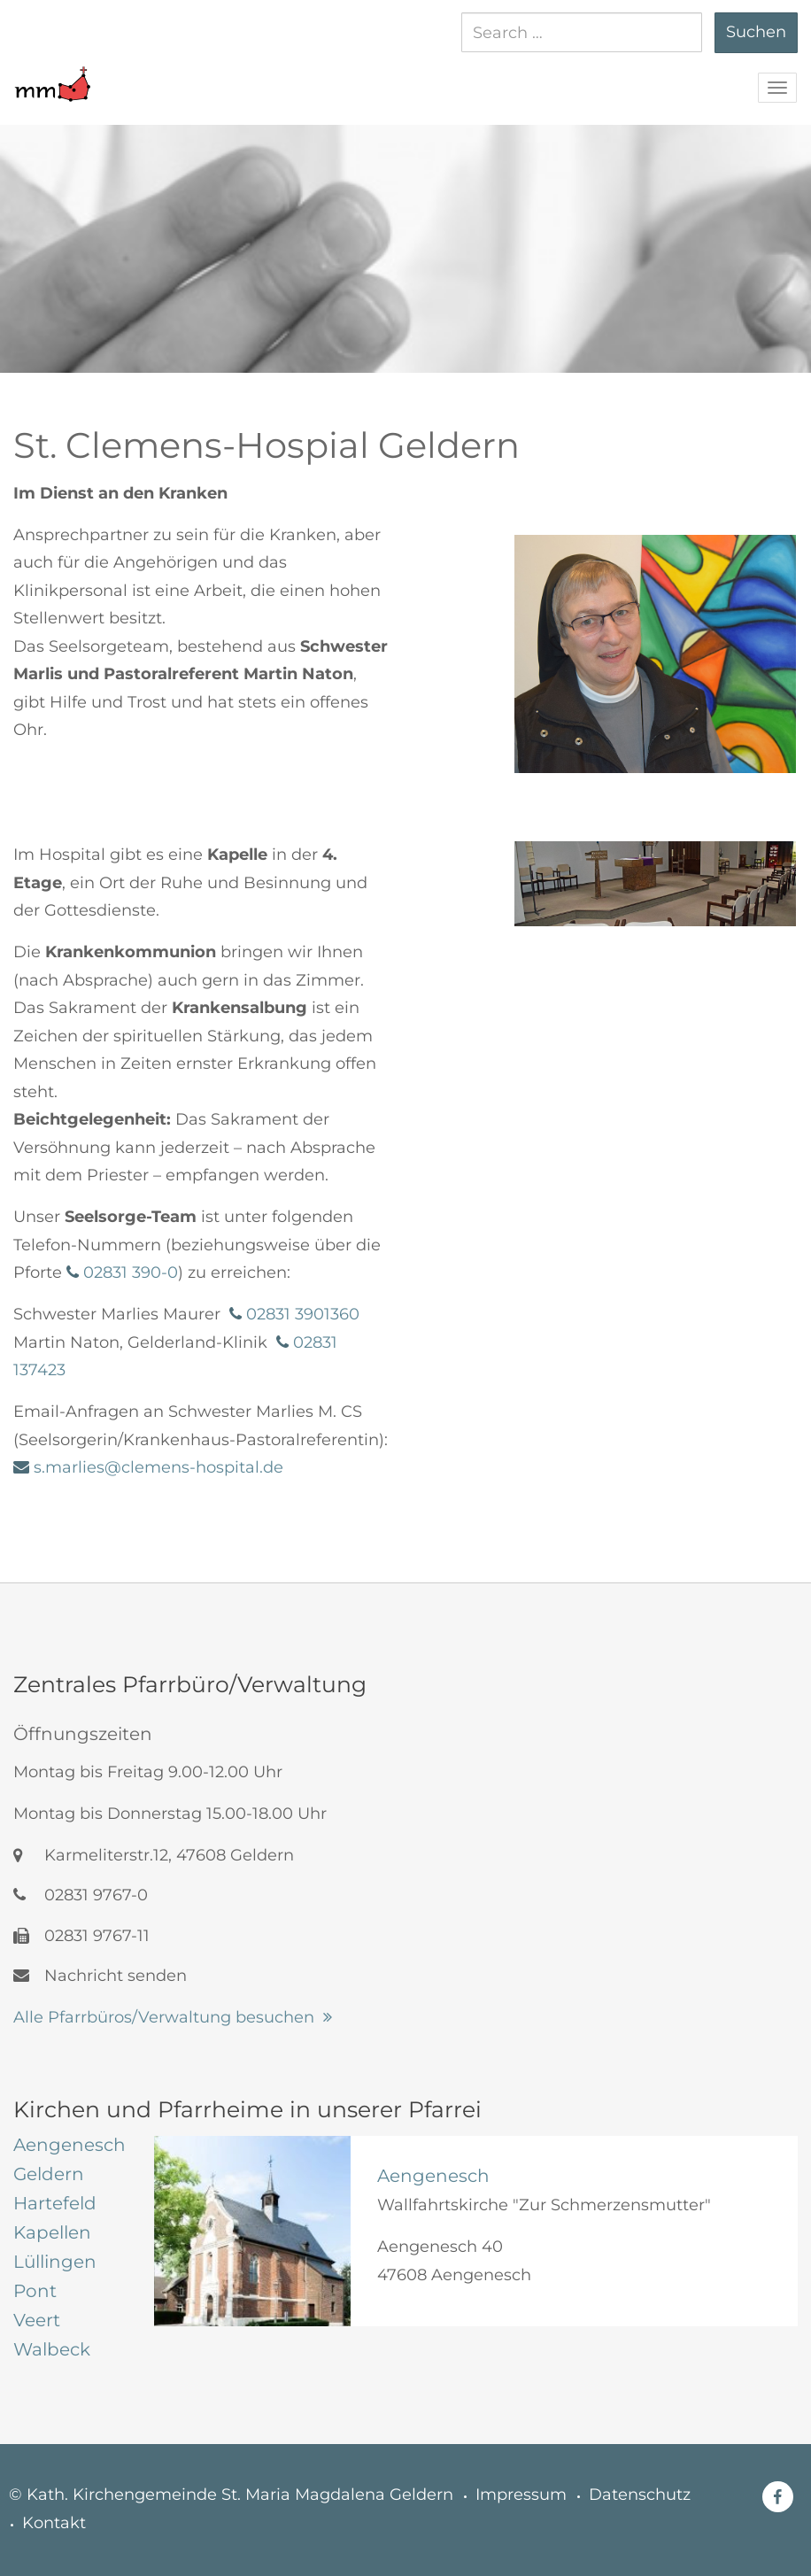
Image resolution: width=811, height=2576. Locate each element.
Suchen (756, 32)
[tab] (70, 2145)
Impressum (521, 2494)
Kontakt (54, 2523)
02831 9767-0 (80, 1895)
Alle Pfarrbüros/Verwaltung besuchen (163, 2017)
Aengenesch (433, 2175)
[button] (52, 75)
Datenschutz (640, 2494)
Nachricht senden (100, 1975)
